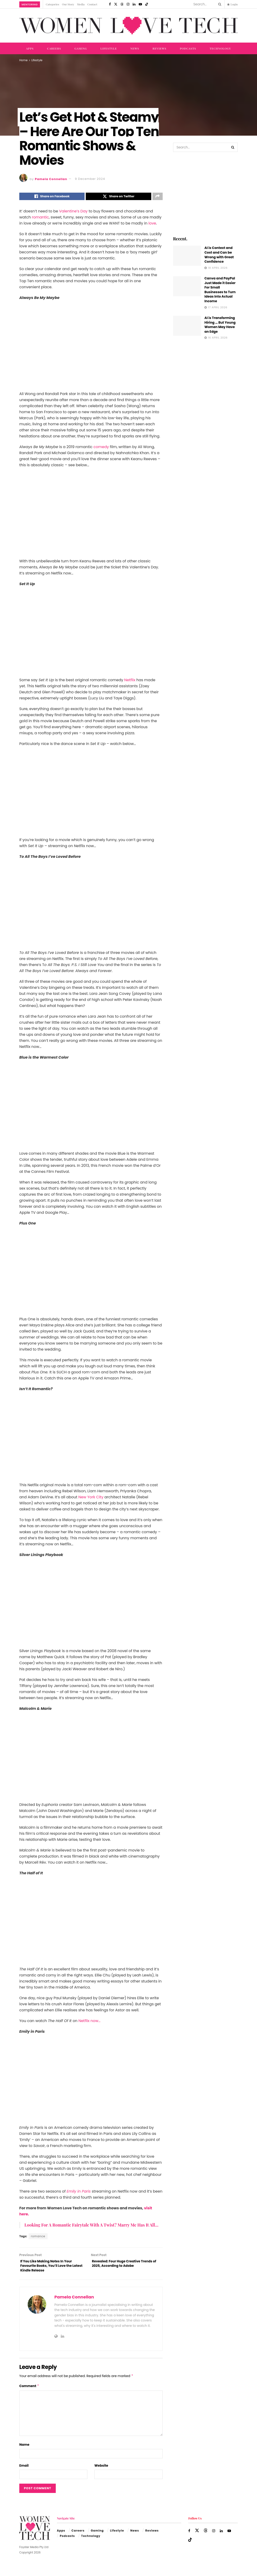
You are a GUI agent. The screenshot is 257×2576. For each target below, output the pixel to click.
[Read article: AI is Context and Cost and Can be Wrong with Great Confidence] (187, 256)
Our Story (68, 4)
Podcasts (188, 48)
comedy (101, 448)
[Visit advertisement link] (205, 193)
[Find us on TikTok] (146, 4)
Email (24, 2469)
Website (101, 2469)
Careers (54, 48)
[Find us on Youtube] (140, 4)
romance (38, 2238)
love (152, 224)
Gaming (81, 48)
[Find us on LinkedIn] (134, 4)
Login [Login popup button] (232, 4)
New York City (90, 1498)
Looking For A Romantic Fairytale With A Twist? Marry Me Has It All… (91, 2226)
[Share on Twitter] (118, 197)
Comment (29, 2390)
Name (24, 2449)
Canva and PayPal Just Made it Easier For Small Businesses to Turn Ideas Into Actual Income (220, 289)
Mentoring (30, 4)
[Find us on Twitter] (115, 4)
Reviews (159, 48)
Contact (92, 4)
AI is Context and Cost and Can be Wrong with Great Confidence (219, 254)
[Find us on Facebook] (110, 4)
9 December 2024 (90, 179)
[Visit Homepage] (128, 25)
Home (23, 60)
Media (81, 4)
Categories (52, 4)
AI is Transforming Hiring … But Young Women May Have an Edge (220, 324)
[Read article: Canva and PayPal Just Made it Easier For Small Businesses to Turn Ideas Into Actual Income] (187, 286)
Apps (30, 48)
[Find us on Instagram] (128, 4)
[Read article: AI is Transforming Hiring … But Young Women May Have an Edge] (187, 326)
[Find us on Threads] (122, 4)
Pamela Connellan (51, 179)
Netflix (130, 681)
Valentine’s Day (73, 212)
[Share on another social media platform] (157, 197)
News (134, 48)
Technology (220, 48)
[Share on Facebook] (52, 197)
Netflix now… (89, 2022)
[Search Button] (219, 4)
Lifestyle (108, 48)
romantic (40, 218)
